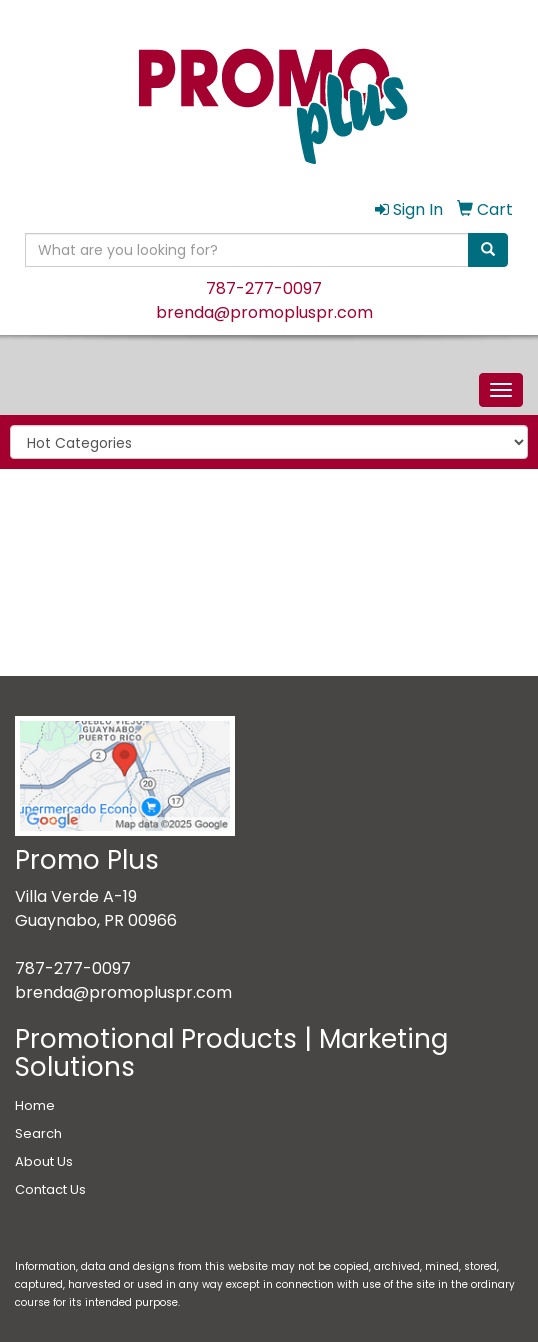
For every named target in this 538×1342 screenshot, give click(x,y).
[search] (488, 250)
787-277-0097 (264, 288)
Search (38, 1133)
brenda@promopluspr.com (264, 312)
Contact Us (50, 1189)
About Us (44, 1161)
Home (35, 1105)
